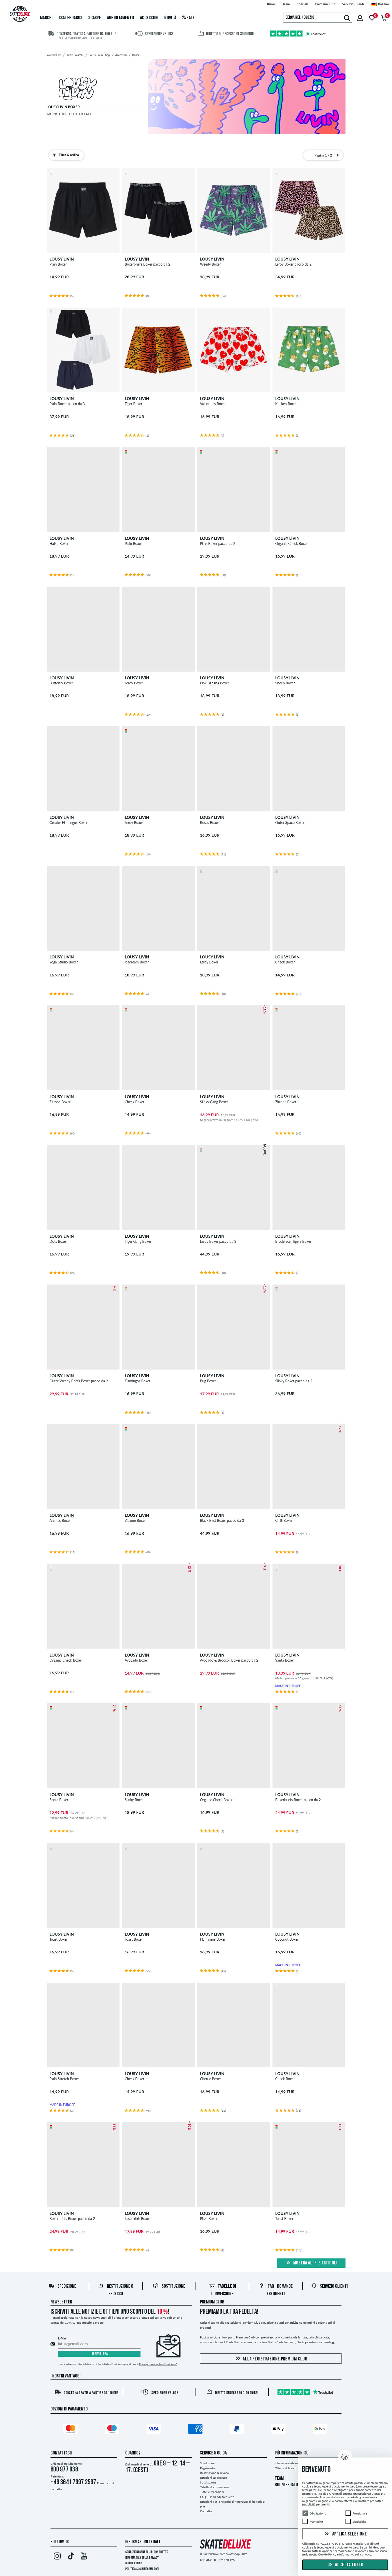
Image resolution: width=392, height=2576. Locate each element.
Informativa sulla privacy (142, 2558)
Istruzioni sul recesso (213, 2477)
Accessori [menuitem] (149, 18)
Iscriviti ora (99, 2354)
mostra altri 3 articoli (311, 2263)
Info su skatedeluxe (287, 2463)
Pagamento (207, 2468)
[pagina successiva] (337, 155)
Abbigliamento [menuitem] (120, 18)
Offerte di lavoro (285, 2468)
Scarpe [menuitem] (94, 18)
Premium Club (212, 2302)
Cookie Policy (133, 2563)
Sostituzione (169, 2286)
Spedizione (62, 2286)
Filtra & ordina (64, 155)
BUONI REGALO (286, 2484)
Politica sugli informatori (142, 2569)
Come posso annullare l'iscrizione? (158, 2363)
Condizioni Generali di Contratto (146, 2552)
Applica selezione (345, 2534)
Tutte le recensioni (212, 2492)
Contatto (206, 2511)
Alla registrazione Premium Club (270, 2359)
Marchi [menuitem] (46, 18)
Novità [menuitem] (170, 18)
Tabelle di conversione (214, 2487)
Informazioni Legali (142, 2541)
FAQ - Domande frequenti (217, 2497)
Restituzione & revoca (214, 2473)
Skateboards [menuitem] (70, 18)
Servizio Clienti (329, 2286)
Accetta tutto (345, 2564)
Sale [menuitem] (188, 18)
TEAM (279, 2478)
